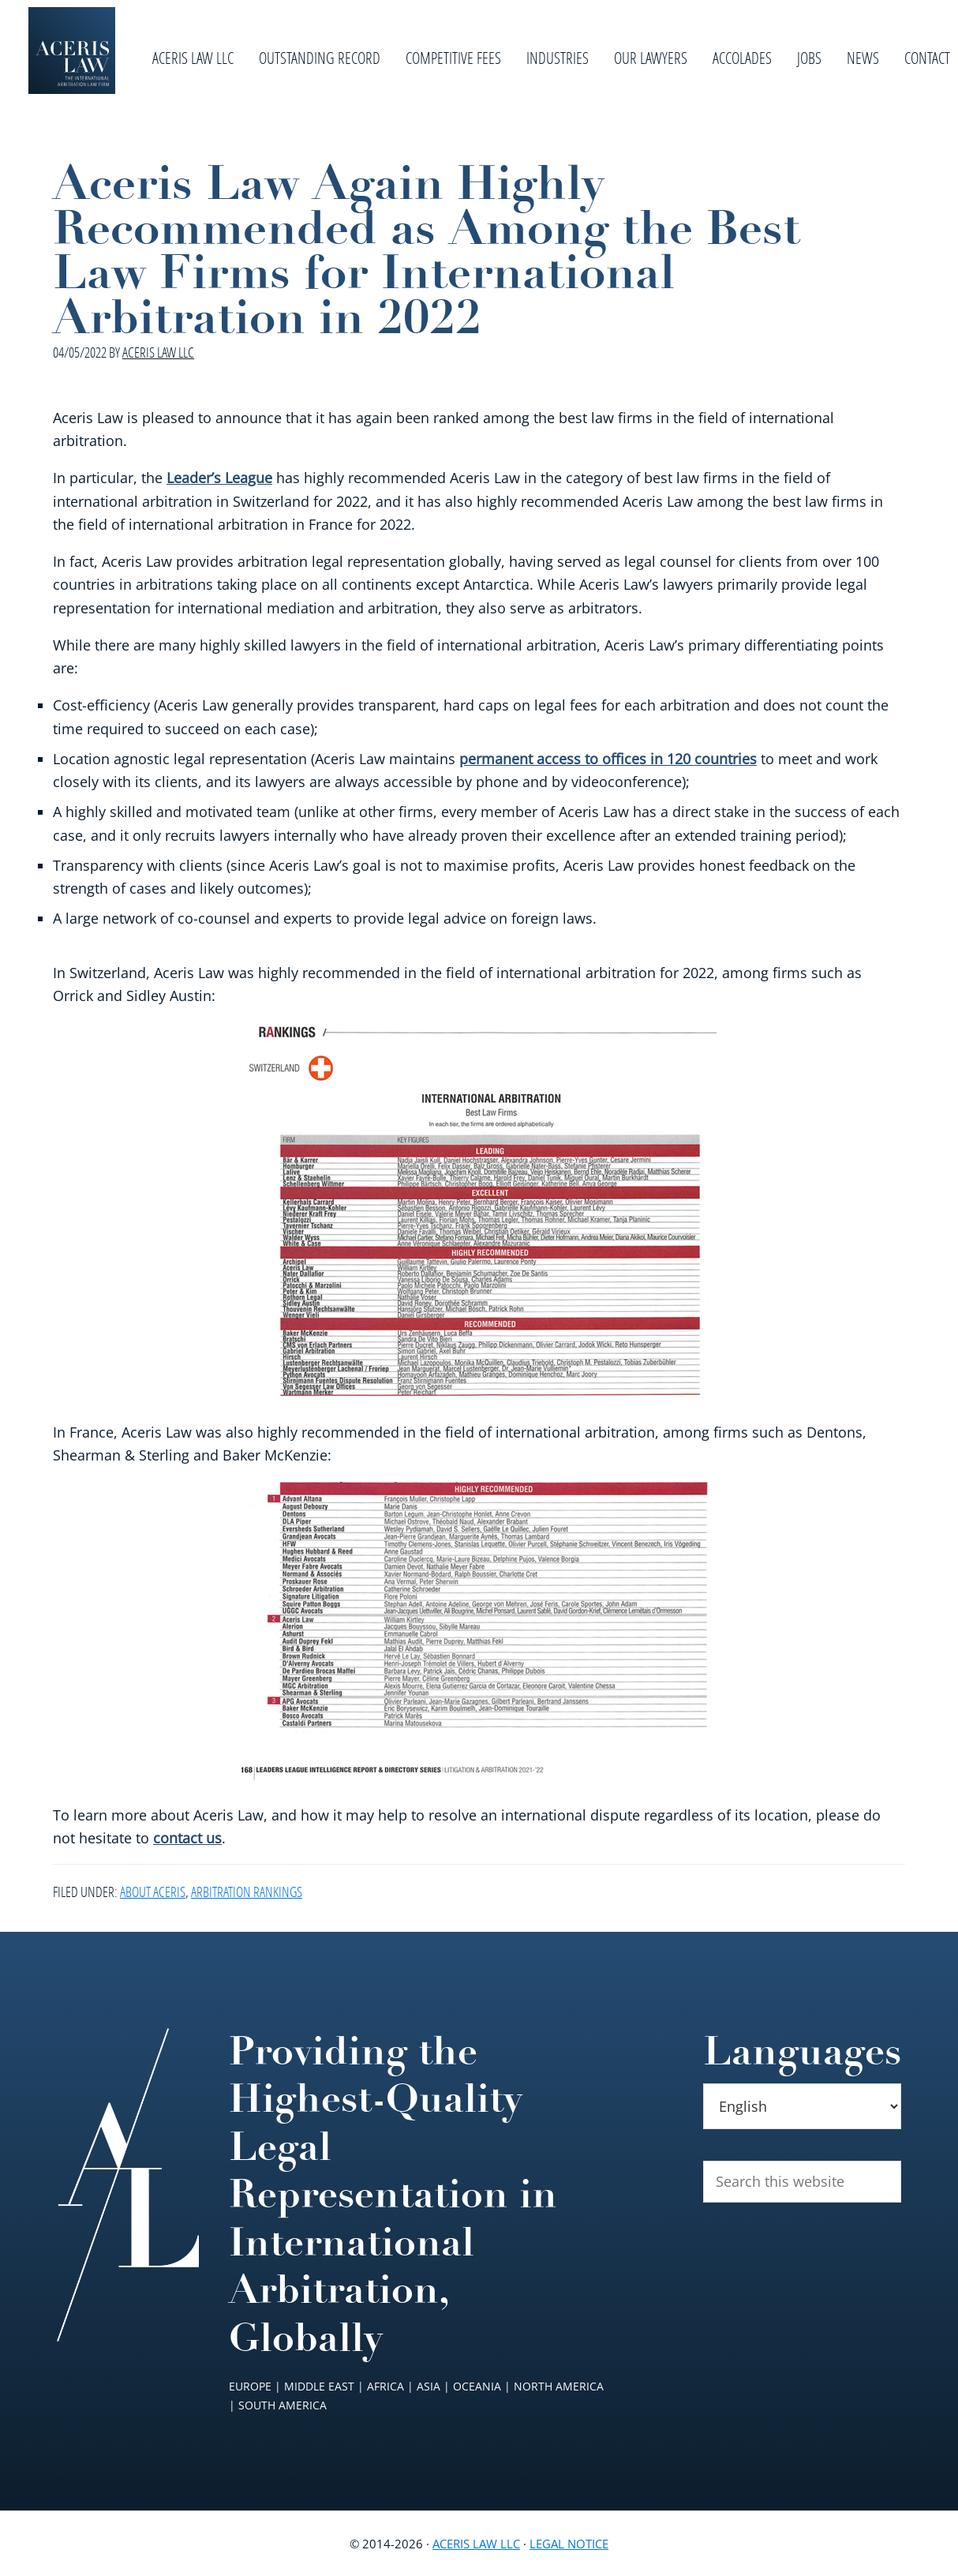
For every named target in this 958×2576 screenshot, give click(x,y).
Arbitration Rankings (246, 1891)
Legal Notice (569, 2544)
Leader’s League (219, 477)
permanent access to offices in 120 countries (608, 758)
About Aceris (152, 1891)
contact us (187, 1837)
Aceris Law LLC (476, 2544)
